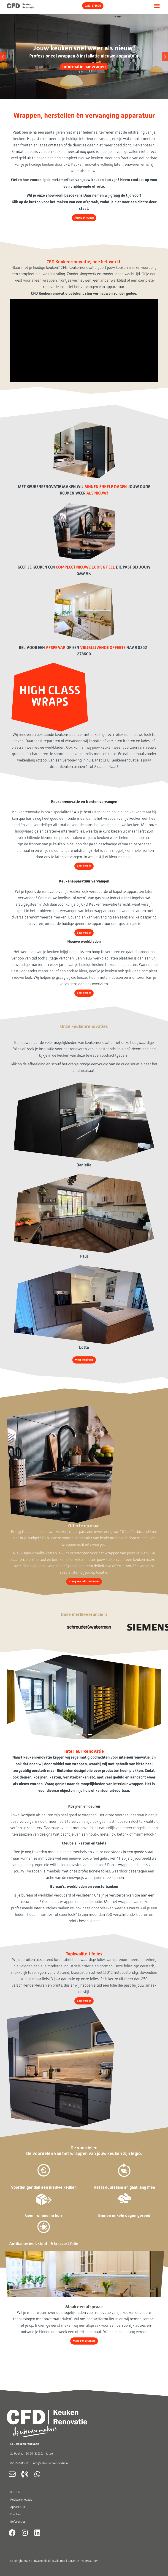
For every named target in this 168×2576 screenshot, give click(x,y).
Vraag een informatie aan (84, 1581)
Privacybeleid (41, 2560)
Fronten (15, 2514)
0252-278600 (93, 5)
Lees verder (84, 2000)
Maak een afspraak (84, 2340)
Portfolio (15, 2492)
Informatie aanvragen (84, 66)
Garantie (73, 2560)
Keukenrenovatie (21, 2499)
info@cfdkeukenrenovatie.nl (50, 2463)
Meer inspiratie (84, 1359)
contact (137, 179)
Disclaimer (58, 2560)
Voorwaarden (89, 2560)
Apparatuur (17, 2507)
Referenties (17, 2521)
